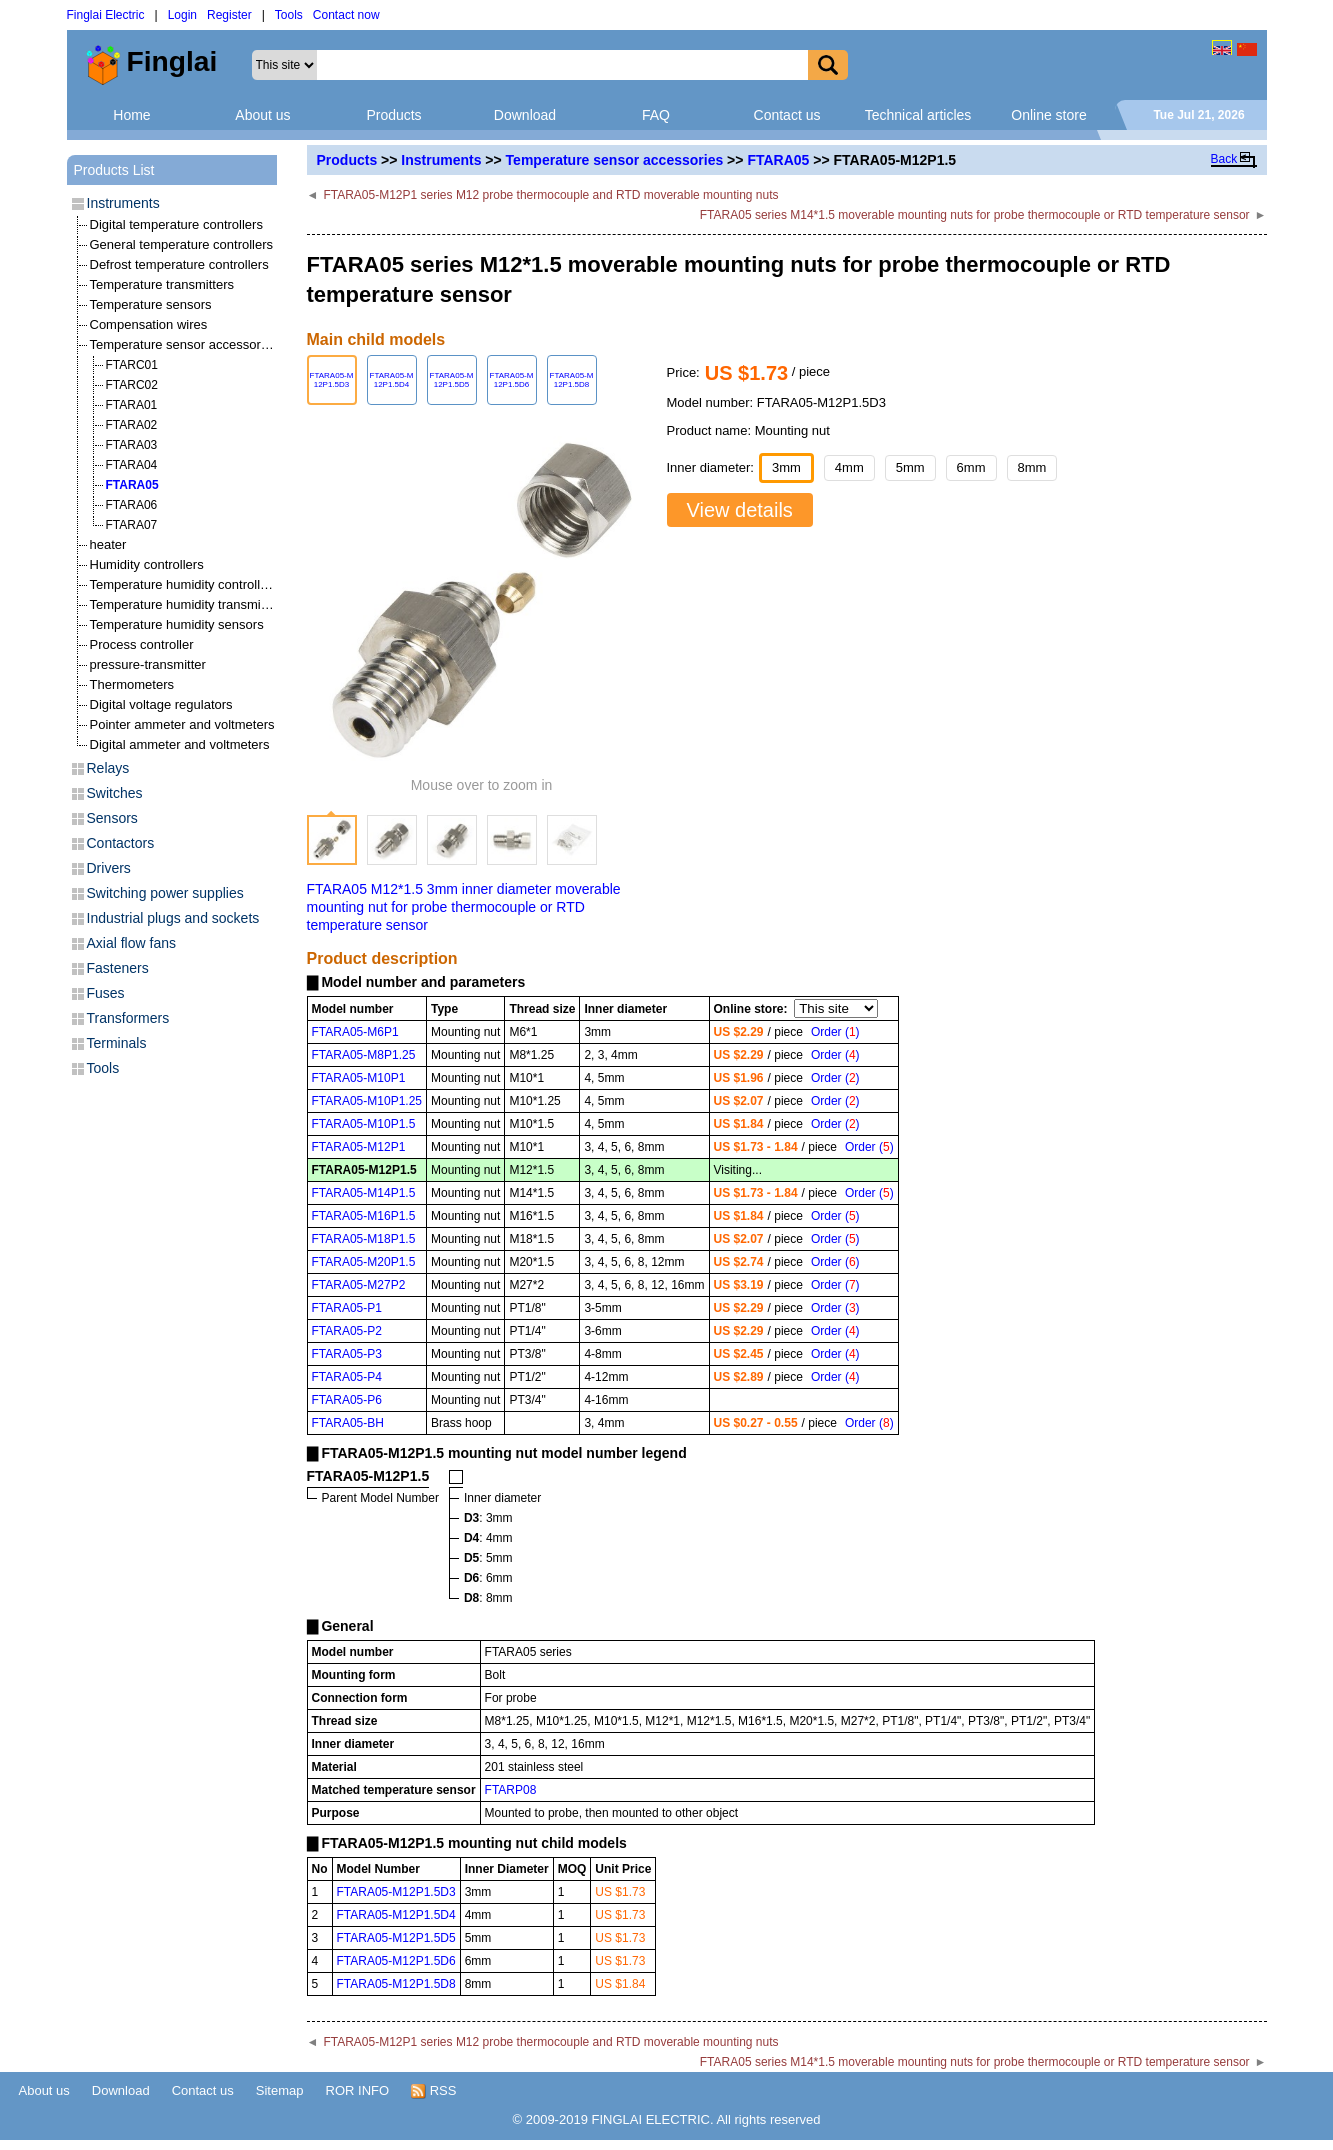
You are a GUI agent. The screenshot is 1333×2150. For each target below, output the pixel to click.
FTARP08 (511, 1790)
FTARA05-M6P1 (355, 1032)
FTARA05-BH (348, 1423)
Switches (115, 793)
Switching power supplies (165, 893)
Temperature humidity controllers (184, 584)
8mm (1032, 467)
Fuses (106, 993)
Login (182, 15)
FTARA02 (132, 425)
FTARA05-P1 (347, 1308)
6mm (971, 467)
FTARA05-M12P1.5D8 (396, 1984)
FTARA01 (132, 405)
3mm (786, 467)
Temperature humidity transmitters (188, 604)
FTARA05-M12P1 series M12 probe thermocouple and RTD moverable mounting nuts (550, 195)
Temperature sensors (151, 304)
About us (262, 115)
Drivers (109, 868)
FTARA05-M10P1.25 (367, 1101)
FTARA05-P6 (347, 1400)
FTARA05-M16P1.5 (364, 1216)
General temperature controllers (182, 244)
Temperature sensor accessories (615, 160)
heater (108, 544)
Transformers (128, 1018)
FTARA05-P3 (347, 1354)
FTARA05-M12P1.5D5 (396, 1938)
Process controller (142, 644)
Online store (1048, 115)
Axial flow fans (131, 943)
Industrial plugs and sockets (173, 918)
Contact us (787, 115)
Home (131, 115)
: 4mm (488, 1538)
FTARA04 (132, 465)
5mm (910, 467)
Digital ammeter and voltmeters (180, 744)
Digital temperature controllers (176, 224)
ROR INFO (358, 2090)
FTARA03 (132, 445)
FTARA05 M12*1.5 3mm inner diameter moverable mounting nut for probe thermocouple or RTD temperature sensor (464, 907)
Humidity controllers (147, 564)
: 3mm (488, 1518)
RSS (433, 2091)
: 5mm (488, 1558)
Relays (108, 768)
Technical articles (918, 115)
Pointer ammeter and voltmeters (182, 724)
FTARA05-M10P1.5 (364, 1124)
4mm (849, 467)
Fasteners (118, 968)
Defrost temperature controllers (179, 264)
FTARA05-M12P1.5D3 (396, 1892)
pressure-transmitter (148, 664)
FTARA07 (132, 525)
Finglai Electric (106, 15)
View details (740, 510)
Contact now (346, 15)
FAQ (656, 115)
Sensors (112, 818)
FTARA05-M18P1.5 (364, 1239)
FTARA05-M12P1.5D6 (396, 1961)
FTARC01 (132, 365)
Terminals (117, 1043)
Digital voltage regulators (161, 704)
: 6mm (488, 1578)
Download (525, 115)
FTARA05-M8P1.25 (364, 1055)
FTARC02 (132, 385)
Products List (114, 170)
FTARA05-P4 (347, 1377)
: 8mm (488, 1598)
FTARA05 (778, 160)
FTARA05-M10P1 (359, 1078)
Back (1224, 159)
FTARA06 (132, 505)
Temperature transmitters (162, 284)
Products (393, 115)
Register (229, 15)
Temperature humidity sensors (177, 624)
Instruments (441, 160)
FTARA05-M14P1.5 (364, 1193)
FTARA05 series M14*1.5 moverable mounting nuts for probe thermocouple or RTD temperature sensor (975, 215)
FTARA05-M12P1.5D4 (396, 1915)
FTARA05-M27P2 (359, 1285)
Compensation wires (149, 324)
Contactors (121, 843)
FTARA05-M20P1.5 (364, 1262)
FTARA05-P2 (347, 1331)
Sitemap (280, 2090)
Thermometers (132, 684)
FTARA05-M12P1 (359, 1147)
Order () (835, 1032)
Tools (289, 15)
